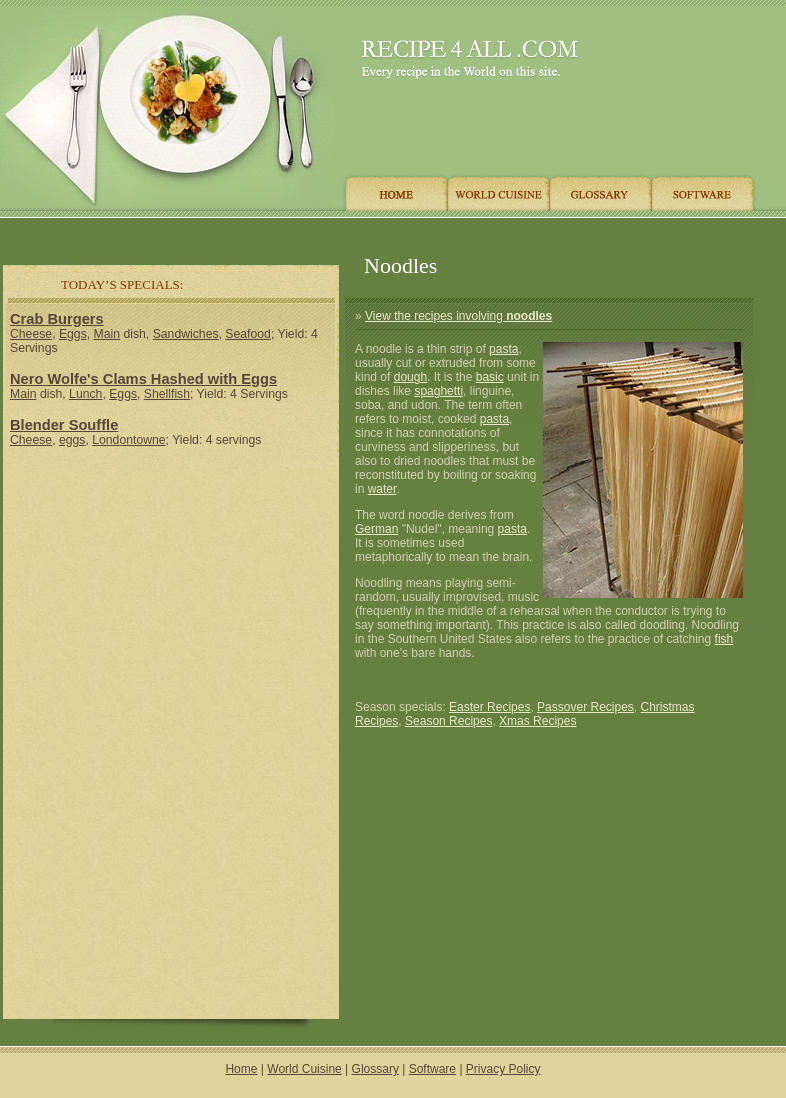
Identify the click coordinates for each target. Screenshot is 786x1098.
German (376, 529)
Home (241, 1069)
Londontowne (128, 440)
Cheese (31, 334)
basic (490, 377)
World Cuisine (304, 1069)
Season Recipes (448, 721)
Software (432, 1069)
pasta (503, 349)
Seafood (248, 334)
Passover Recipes (585, 707)
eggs (72, 440)
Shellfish (167, 394)
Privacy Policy (503, 1069)
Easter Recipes (489, 707)
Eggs (73, 334)
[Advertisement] (379, 232)
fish (724, 639)
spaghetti (438, 391)
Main (107, 334)
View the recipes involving (458, 316)
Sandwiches (186, 334)
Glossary (375, 1069)
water (382, 489)
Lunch (85, 394)
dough (410, 377)
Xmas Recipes (537, 721)
